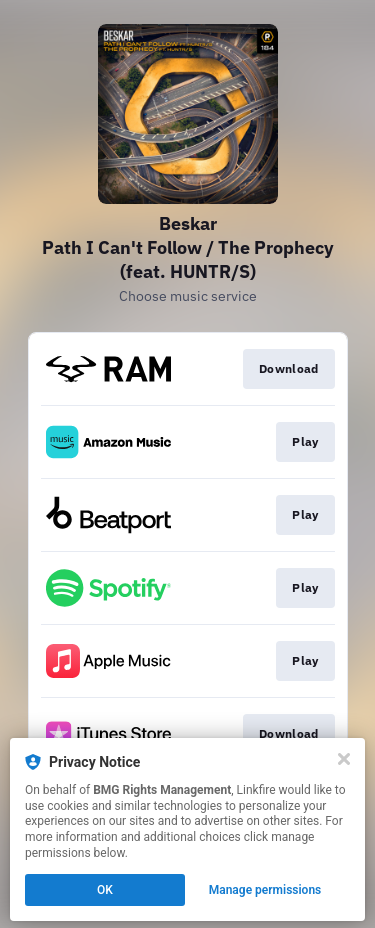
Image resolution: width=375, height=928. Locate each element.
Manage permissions (265, 890)
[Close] (344, 759)
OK (105, 890)
